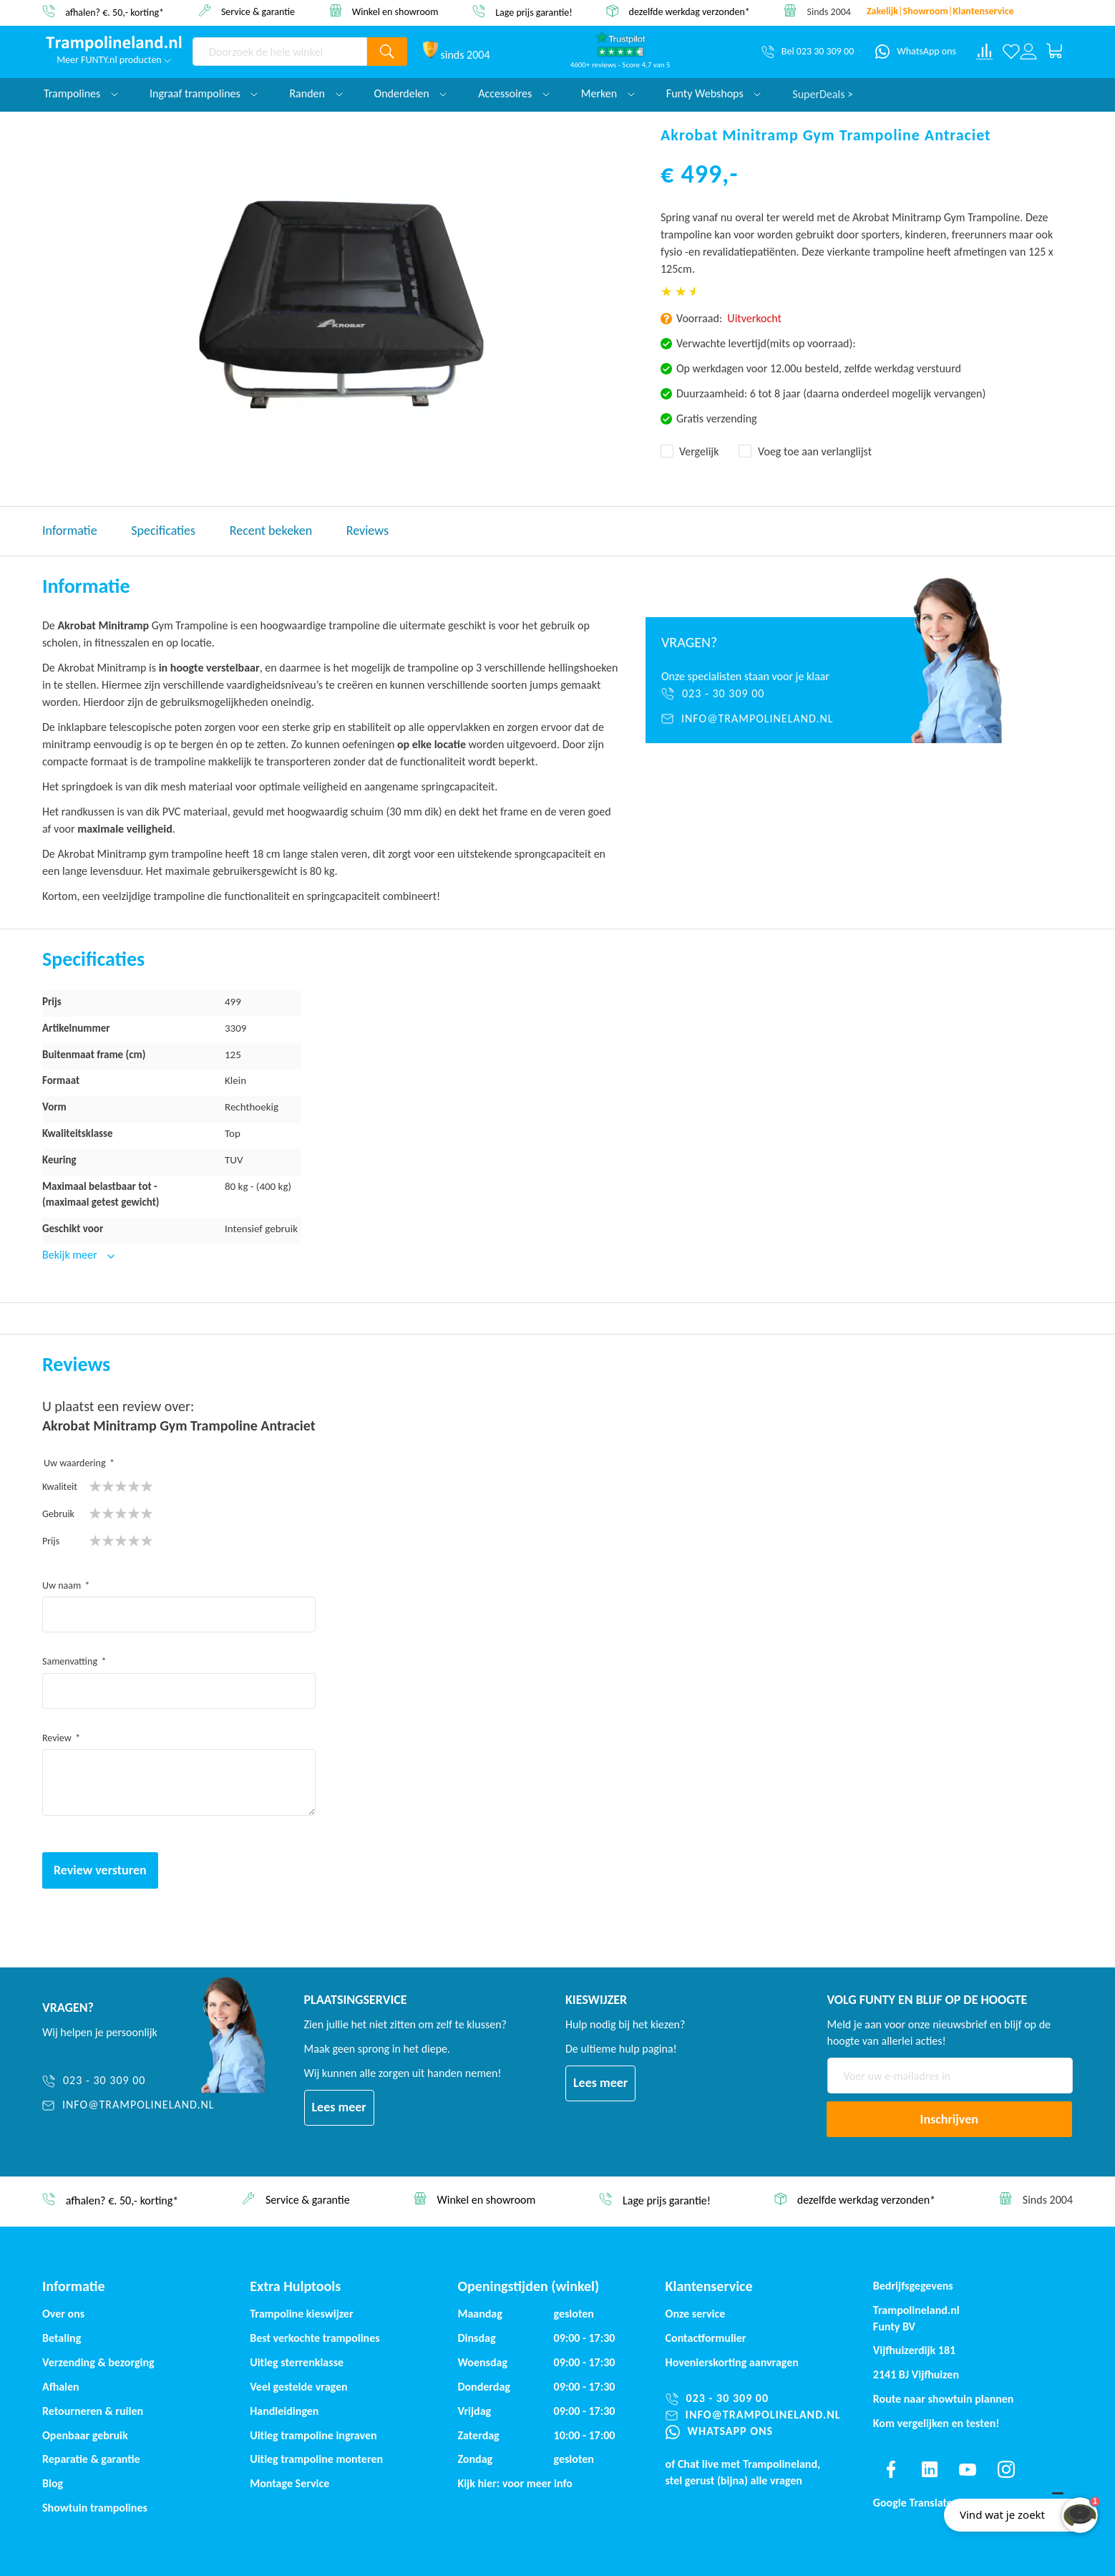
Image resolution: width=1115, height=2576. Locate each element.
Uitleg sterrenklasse (297, 2362)
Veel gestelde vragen (298, 2386)
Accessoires (514, 93)
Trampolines (81, 93)
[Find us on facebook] (891, 2469)
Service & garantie (258, 11)
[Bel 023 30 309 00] (808, 51)
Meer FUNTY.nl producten (114, 60)
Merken (608, 93)
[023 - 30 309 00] (760, 693)
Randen (315, 93)
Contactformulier (706, 2338)
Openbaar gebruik (85, 2435)
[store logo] (113, 44)
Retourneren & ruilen (92, 2411)
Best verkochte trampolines (314, 2338)
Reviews (367, 530)
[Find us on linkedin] (929, 2469)
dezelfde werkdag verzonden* (689, 12)
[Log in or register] (1028, 51)
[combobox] (280, 51)
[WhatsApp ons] (916, 51)
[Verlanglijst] (1011, 51)
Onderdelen (410, 93)
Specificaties (163, 530)
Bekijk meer (70, 1255)
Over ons (63, 2313)
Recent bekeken (271, 530)
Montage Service (289, 2483)
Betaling (61, 2338)
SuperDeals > (822, 93)
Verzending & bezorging (98, 2362)
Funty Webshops (713, 93)
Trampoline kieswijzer (301, 2313)
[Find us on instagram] (1006, 2469)
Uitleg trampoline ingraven (313, 2435)
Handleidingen (284, 2411)
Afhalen (60, 2386)
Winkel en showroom (395, 11)
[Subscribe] (950, 2119)
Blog (52, 2483)
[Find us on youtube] (967, 2469)
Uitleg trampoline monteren (316, 2459)
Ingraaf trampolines (204, 93)
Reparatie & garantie (91, 2459)
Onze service (696, 2313)
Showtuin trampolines (94, 2507)
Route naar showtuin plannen (943, 2399)
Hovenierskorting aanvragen (732, 2362)
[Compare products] (985, 51)
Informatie (69, 530)
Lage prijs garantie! (534, 12)
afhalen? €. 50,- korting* (114, 12)
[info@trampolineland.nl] (760, 718)
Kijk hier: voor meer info (515, 2483)
